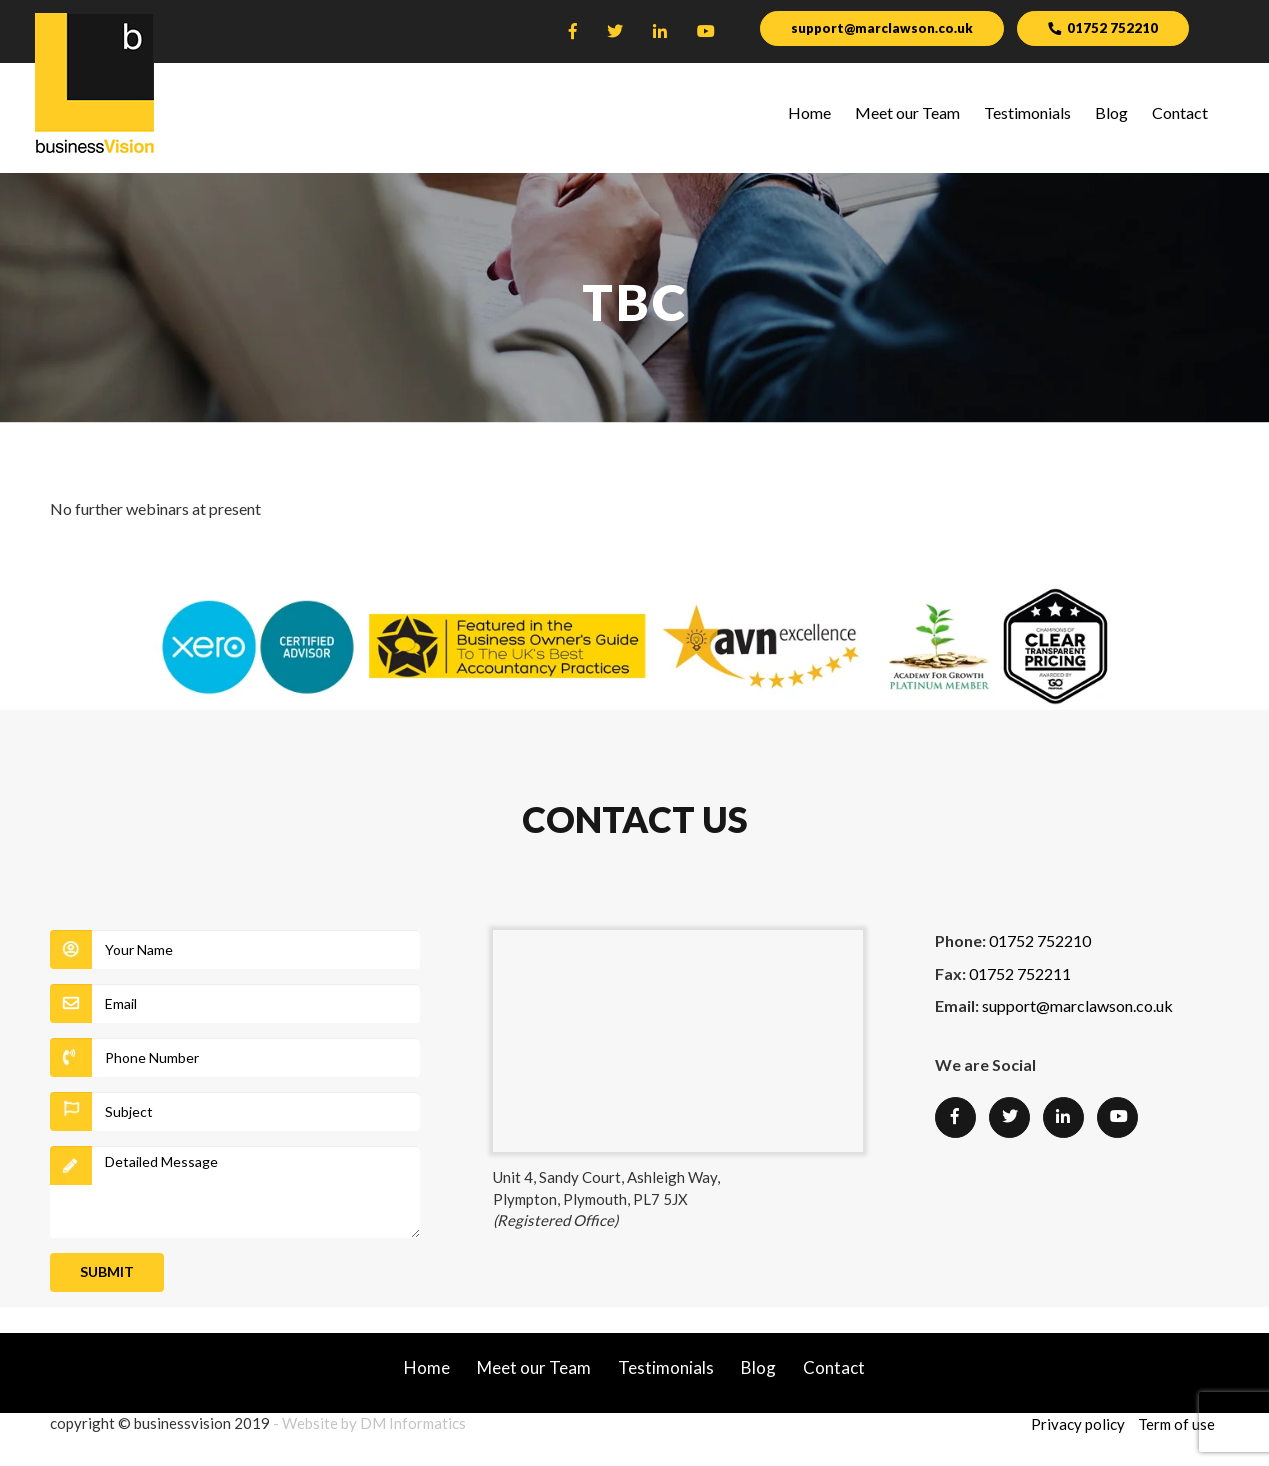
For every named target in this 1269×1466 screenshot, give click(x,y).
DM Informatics (413, 1423)
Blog (1111, 112)
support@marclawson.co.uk (882, 28)
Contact (1180, 112)
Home (809, 112)
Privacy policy (1078, 1424)
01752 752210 (1106, 26)
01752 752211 (1020, 973)
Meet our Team (907, 112)
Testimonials (1027, 112)
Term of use (1176, 1424)
